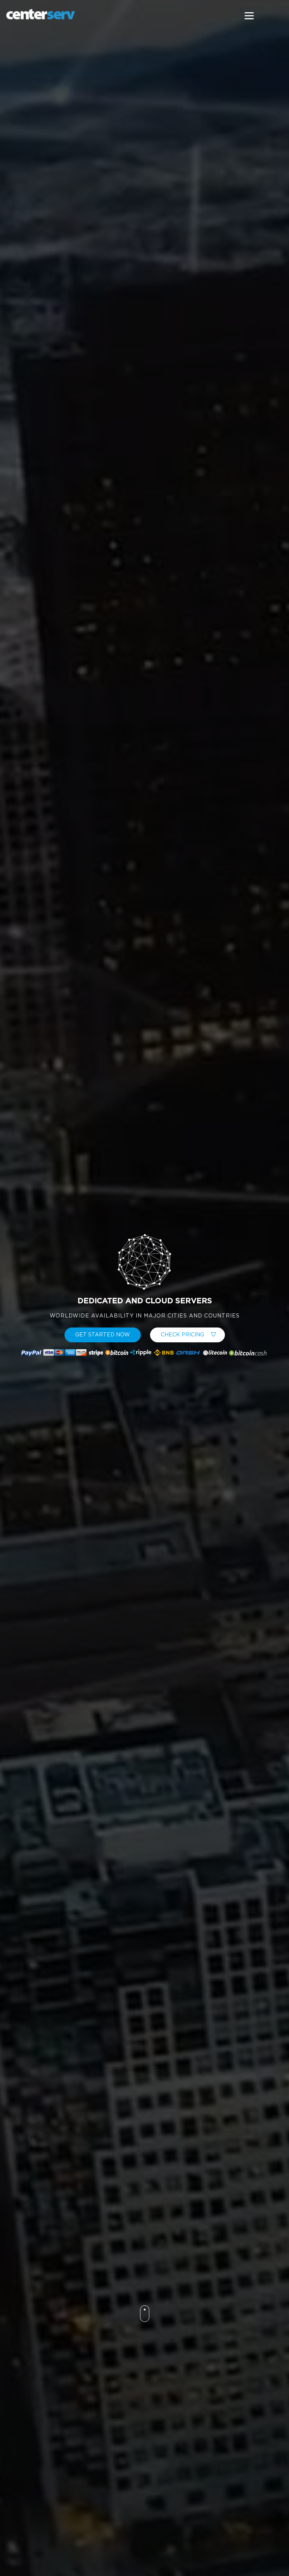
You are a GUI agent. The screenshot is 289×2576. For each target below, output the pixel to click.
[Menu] (249, 16)
